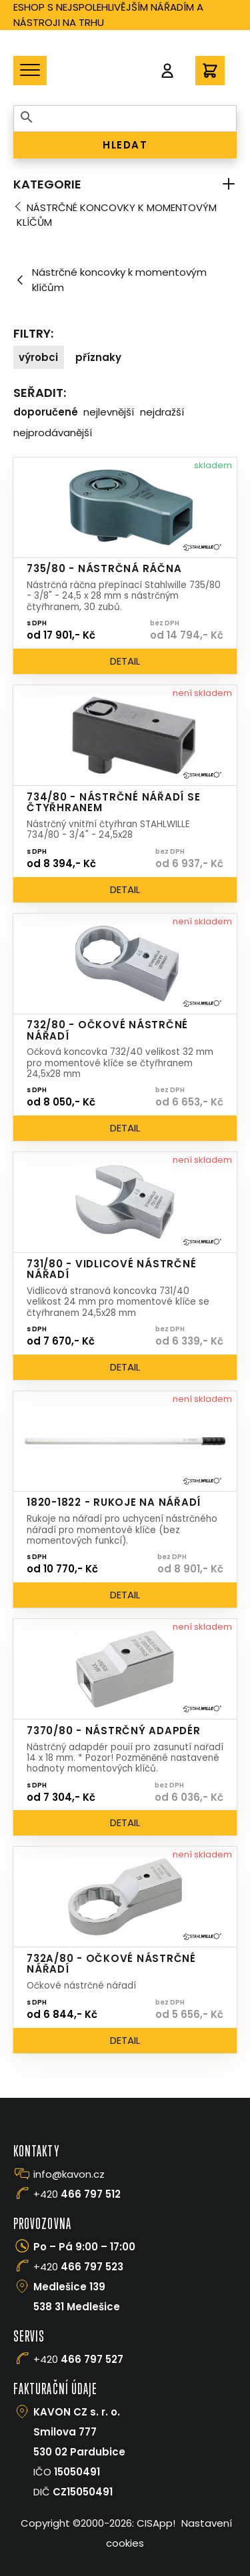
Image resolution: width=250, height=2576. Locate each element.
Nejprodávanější (52, 433)
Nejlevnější (108, 412)
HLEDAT (125, 145)
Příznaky (98, 357)
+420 (77, 2194)
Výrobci (38, 357)
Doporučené (45, 412)
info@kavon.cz (69, 2174)
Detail (125, 661)
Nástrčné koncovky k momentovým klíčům (117, 215)
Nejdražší (162, 412)
